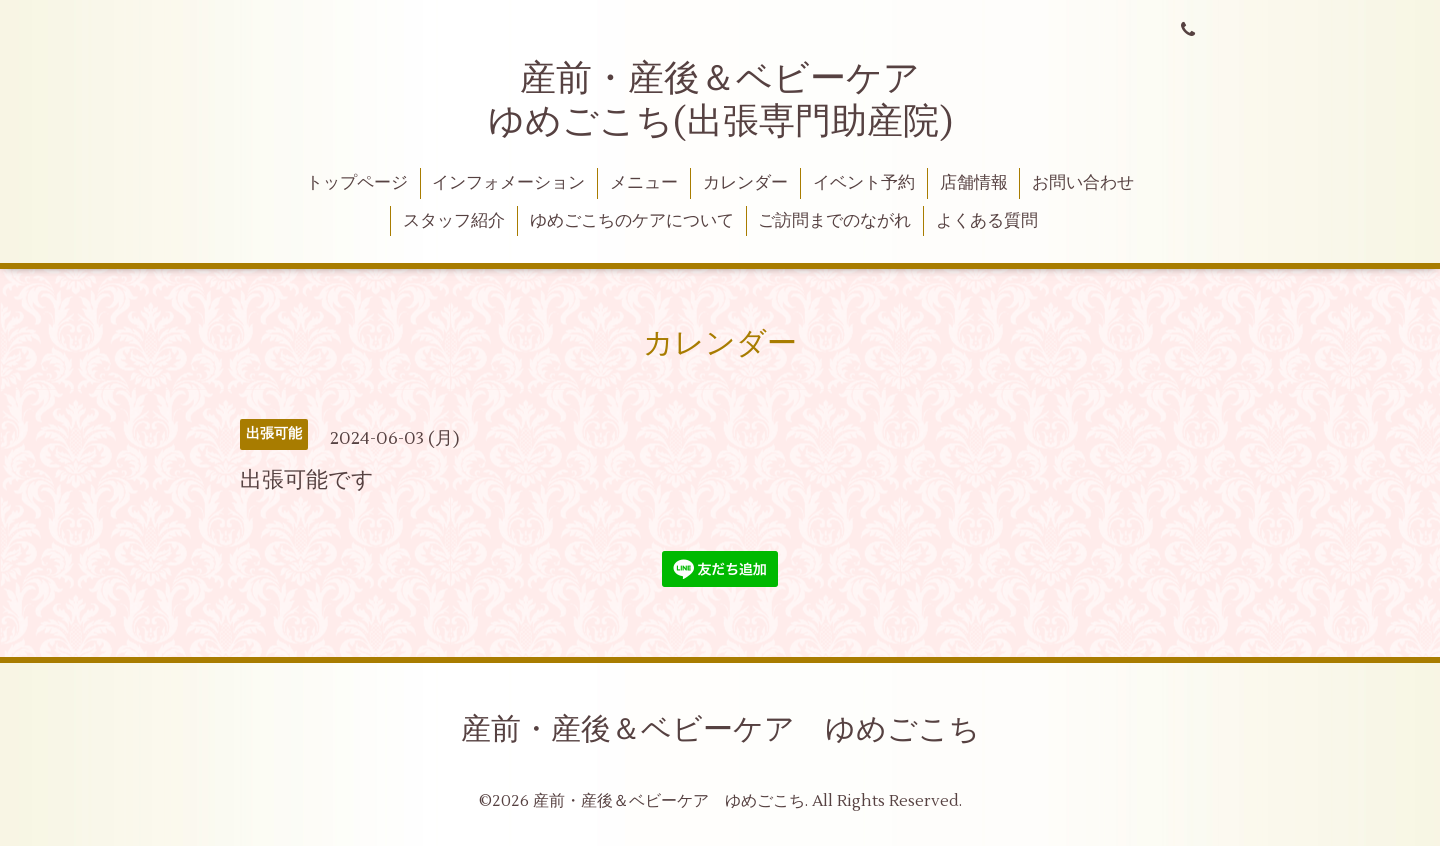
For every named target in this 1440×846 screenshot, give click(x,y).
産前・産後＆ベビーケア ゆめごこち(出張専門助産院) (722, 100)
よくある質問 (987, 221)
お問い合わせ (1083, 183)
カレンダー (745, 183)
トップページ (357, 183)
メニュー (644, 183)
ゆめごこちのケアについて (632, 221)
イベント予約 (864, 183)
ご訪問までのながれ (834, 221)
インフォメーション (508, 183)
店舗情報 (974, 183)
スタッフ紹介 (454, 221)
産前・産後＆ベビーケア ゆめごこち (720, 729)
